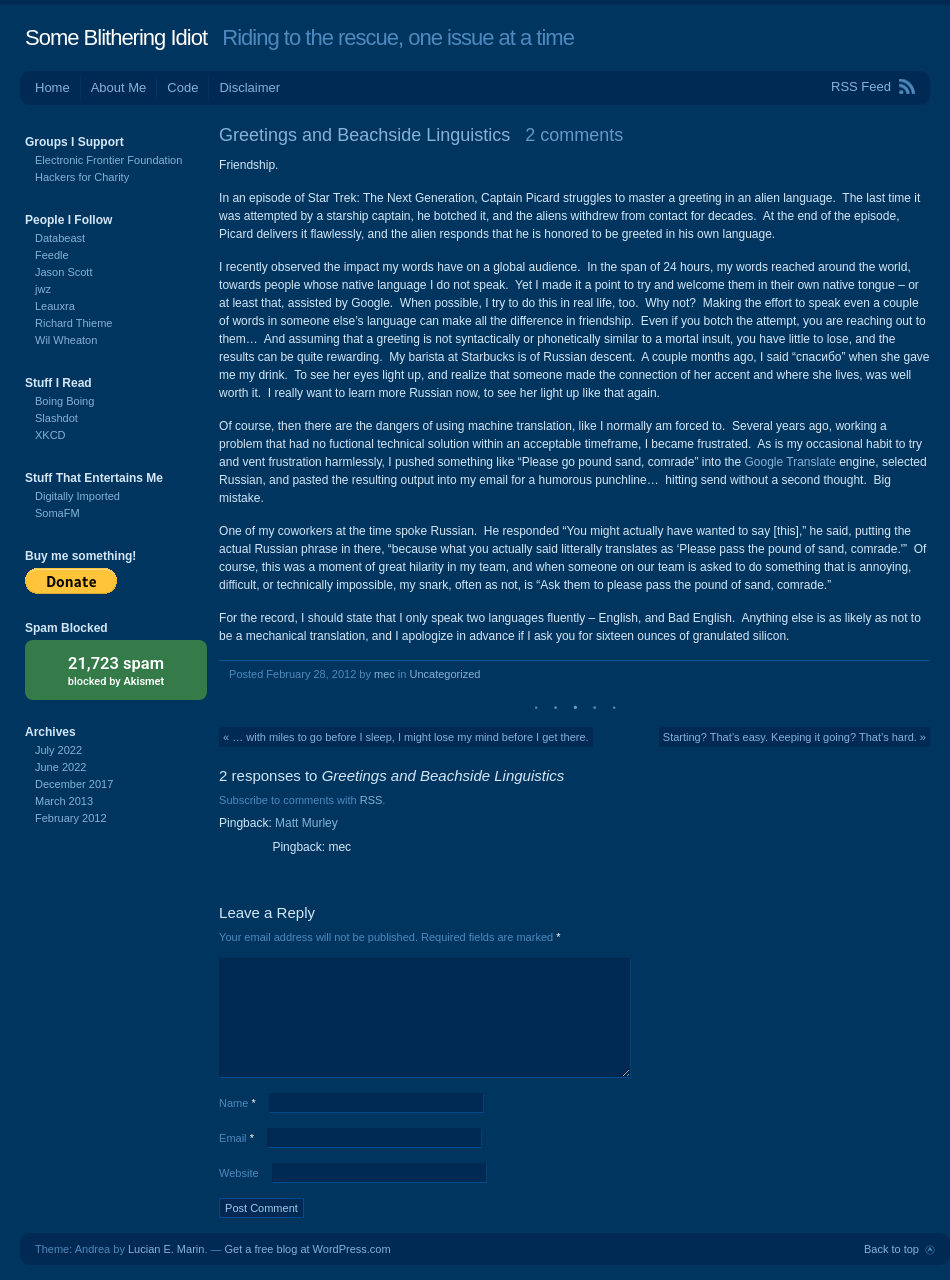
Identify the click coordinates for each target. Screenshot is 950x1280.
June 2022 (60, 767)
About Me (119, 87)
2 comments (574, 135)
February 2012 (71, 818)
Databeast (60, 238)
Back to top (891, 1249)
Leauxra (55, 306)
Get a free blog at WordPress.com (308, 1249)
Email (236, 1138)
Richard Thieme (73, 323)
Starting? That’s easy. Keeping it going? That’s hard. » (794, 737)
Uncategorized (444, 674)
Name (237, 1103)
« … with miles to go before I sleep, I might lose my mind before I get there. (406, 737)
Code (182, 87)
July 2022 (58, 750)
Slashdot (56, 418)
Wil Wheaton (66, 340)
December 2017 (74, 784)
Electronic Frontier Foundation (108, 160)
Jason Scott (63, 272)
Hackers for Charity (82, 177)
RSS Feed (861, 86)
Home (52, 87)
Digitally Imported (77, 496)
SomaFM (57, 513)
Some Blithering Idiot (116, 37)
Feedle (52, 255)
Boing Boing (64, 401)
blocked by (116, 670)
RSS (371, 800)
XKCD (50, 435)
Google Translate (789, 462)
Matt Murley (306, 823)
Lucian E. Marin (166, 1249)
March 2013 (64, 801)
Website (239, 1173)
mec (384, 674)
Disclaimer (249, 87)
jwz (43, 289)
